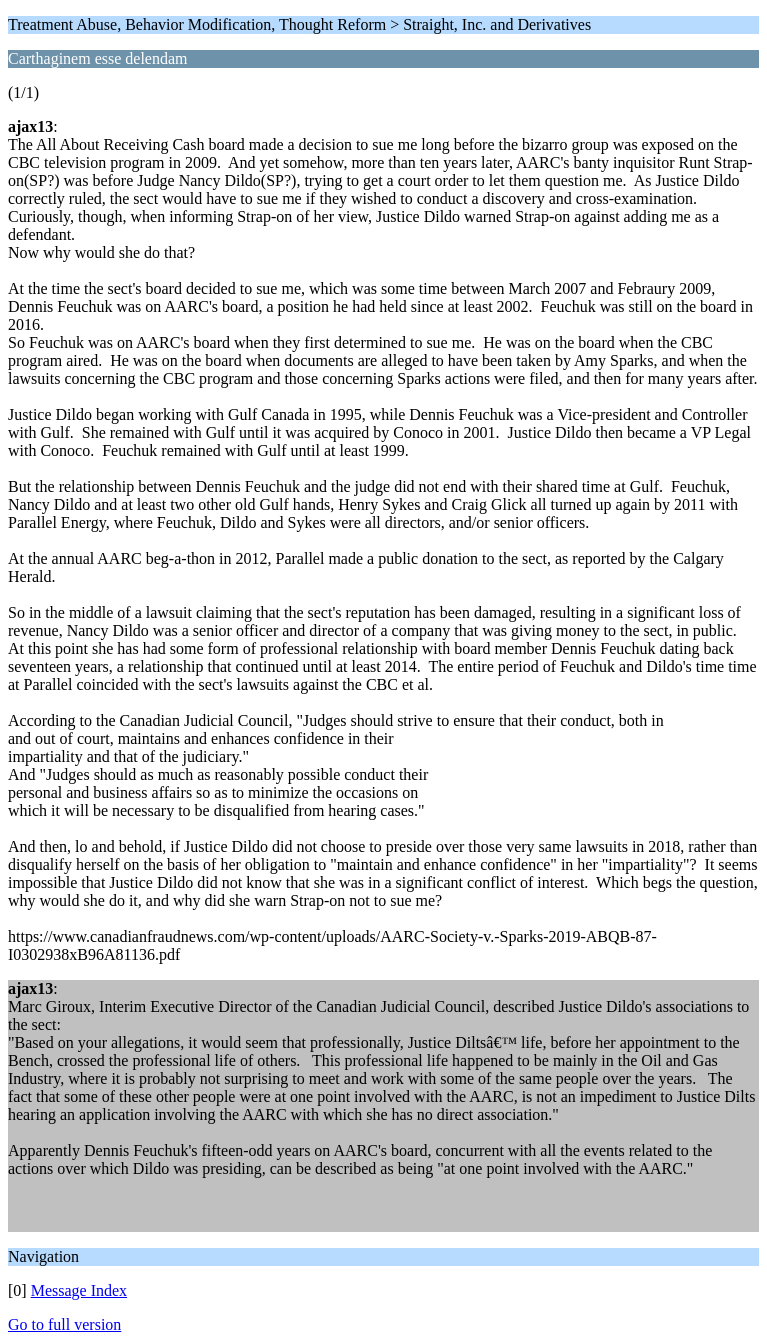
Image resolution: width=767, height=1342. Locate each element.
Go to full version (64, 1324)
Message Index (79, 1290)
